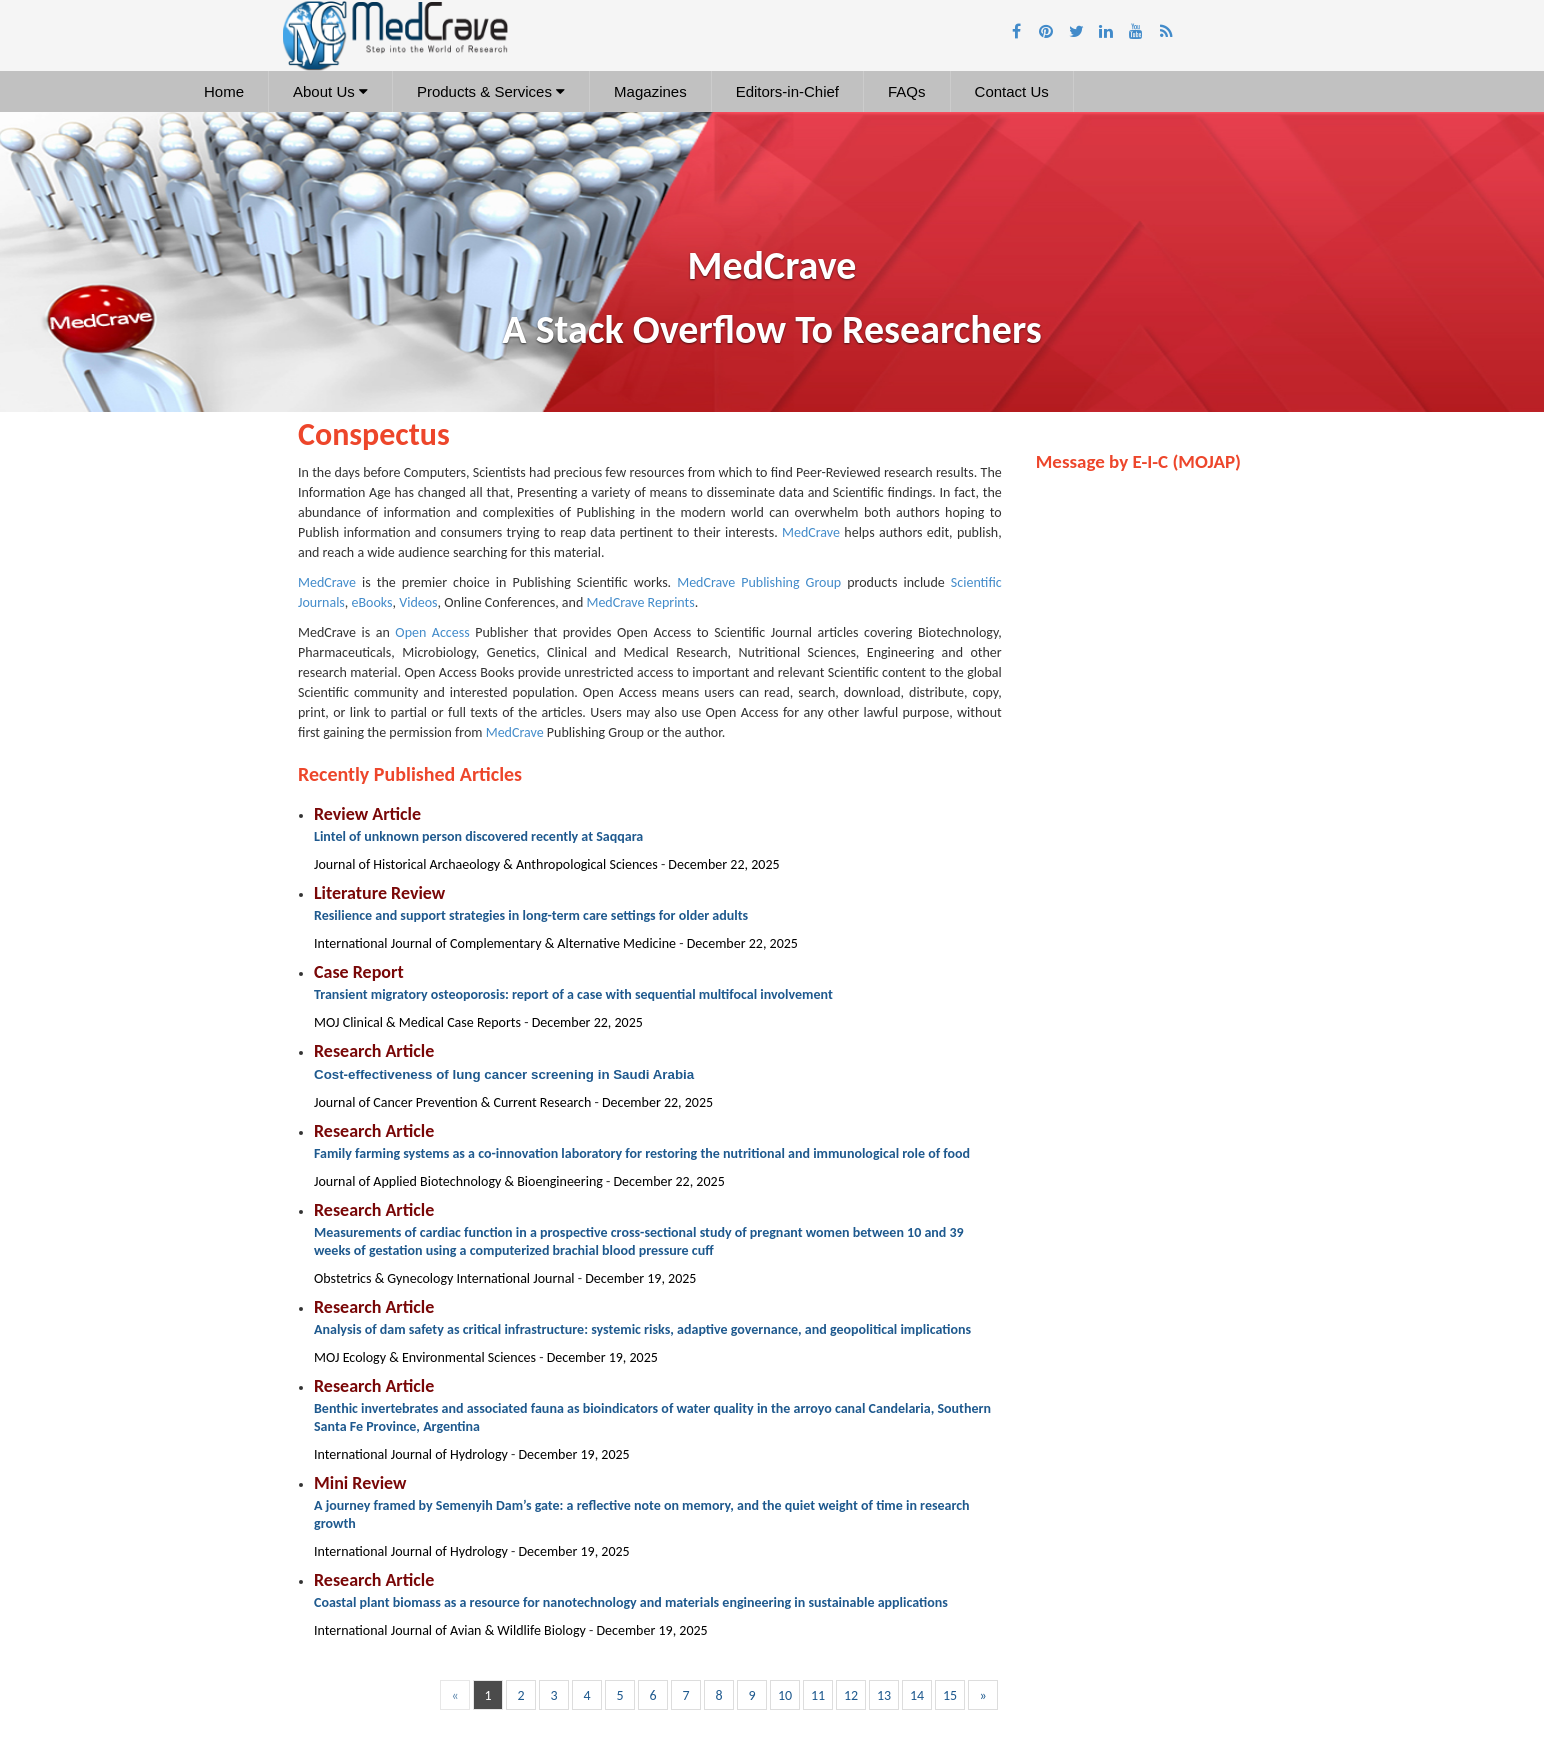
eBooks (372, 602)
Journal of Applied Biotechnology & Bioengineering (460, 1181)
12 (851, 1695)
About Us (330, 91)
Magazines (650, 91)
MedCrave (811, 532)
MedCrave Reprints (640, 602)
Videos (418, 602)
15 (950, 1695)
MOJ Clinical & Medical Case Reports (419, 1022)
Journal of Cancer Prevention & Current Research (454, 1102)
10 (785, 1695)
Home (224, 91)
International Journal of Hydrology (412, 1454)
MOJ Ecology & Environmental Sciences (426, 1357)
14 (917, 1695)
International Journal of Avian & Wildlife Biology (451, 1630)
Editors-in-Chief (787, 91)
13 (884, 1695)
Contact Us (1012, 91)
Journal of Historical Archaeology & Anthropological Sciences (487, 864)
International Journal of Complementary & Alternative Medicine (496, 943)
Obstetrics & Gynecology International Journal (446, 1278)
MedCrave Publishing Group (759, 582)
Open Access (432, 632)
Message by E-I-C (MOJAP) (1138, 461)
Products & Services (491, 91)
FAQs (907, 91)
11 (818, 1695)
